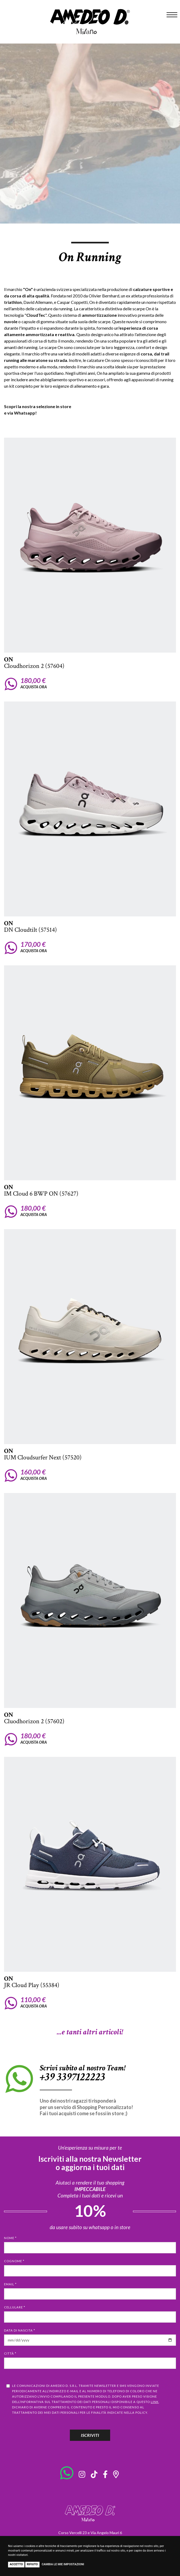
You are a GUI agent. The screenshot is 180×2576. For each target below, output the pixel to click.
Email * (10, 2284)
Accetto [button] (16, 2564)
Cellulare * (14, 2307)
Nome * (10, 2238)
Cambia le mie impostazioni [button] (63, 2564)
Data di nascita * (19, 2330)
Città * (10, 2353)
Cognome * (14, 2261)
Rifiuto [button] (32, 2564)
